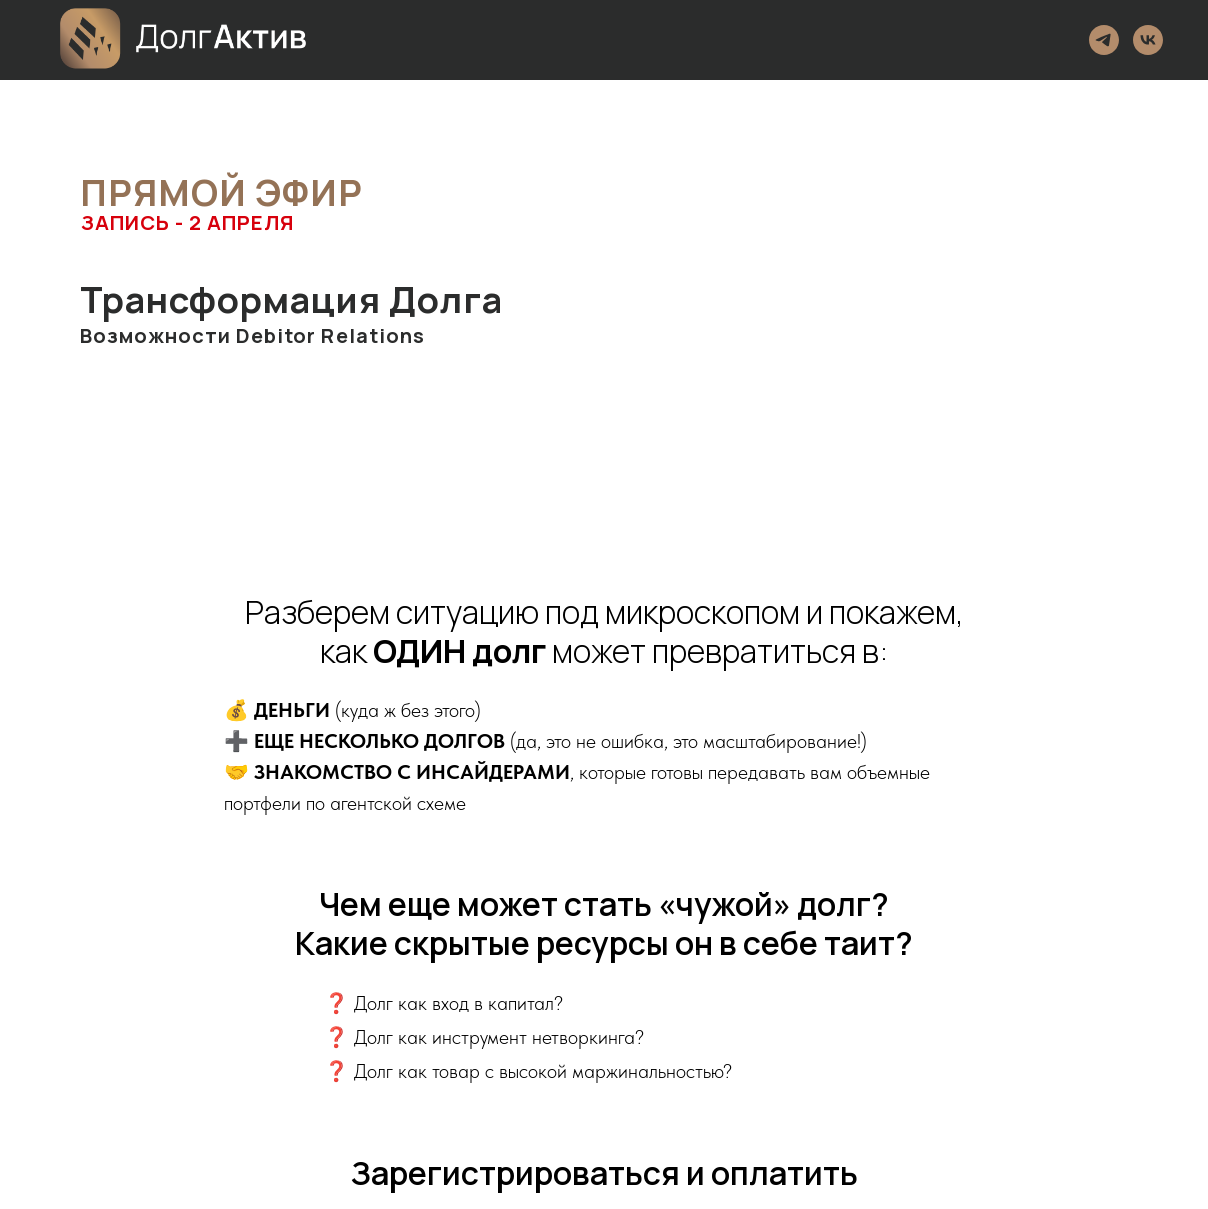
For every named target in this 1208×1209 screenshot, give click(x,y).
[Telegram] (1104, 40)
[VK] (1148, 40)
